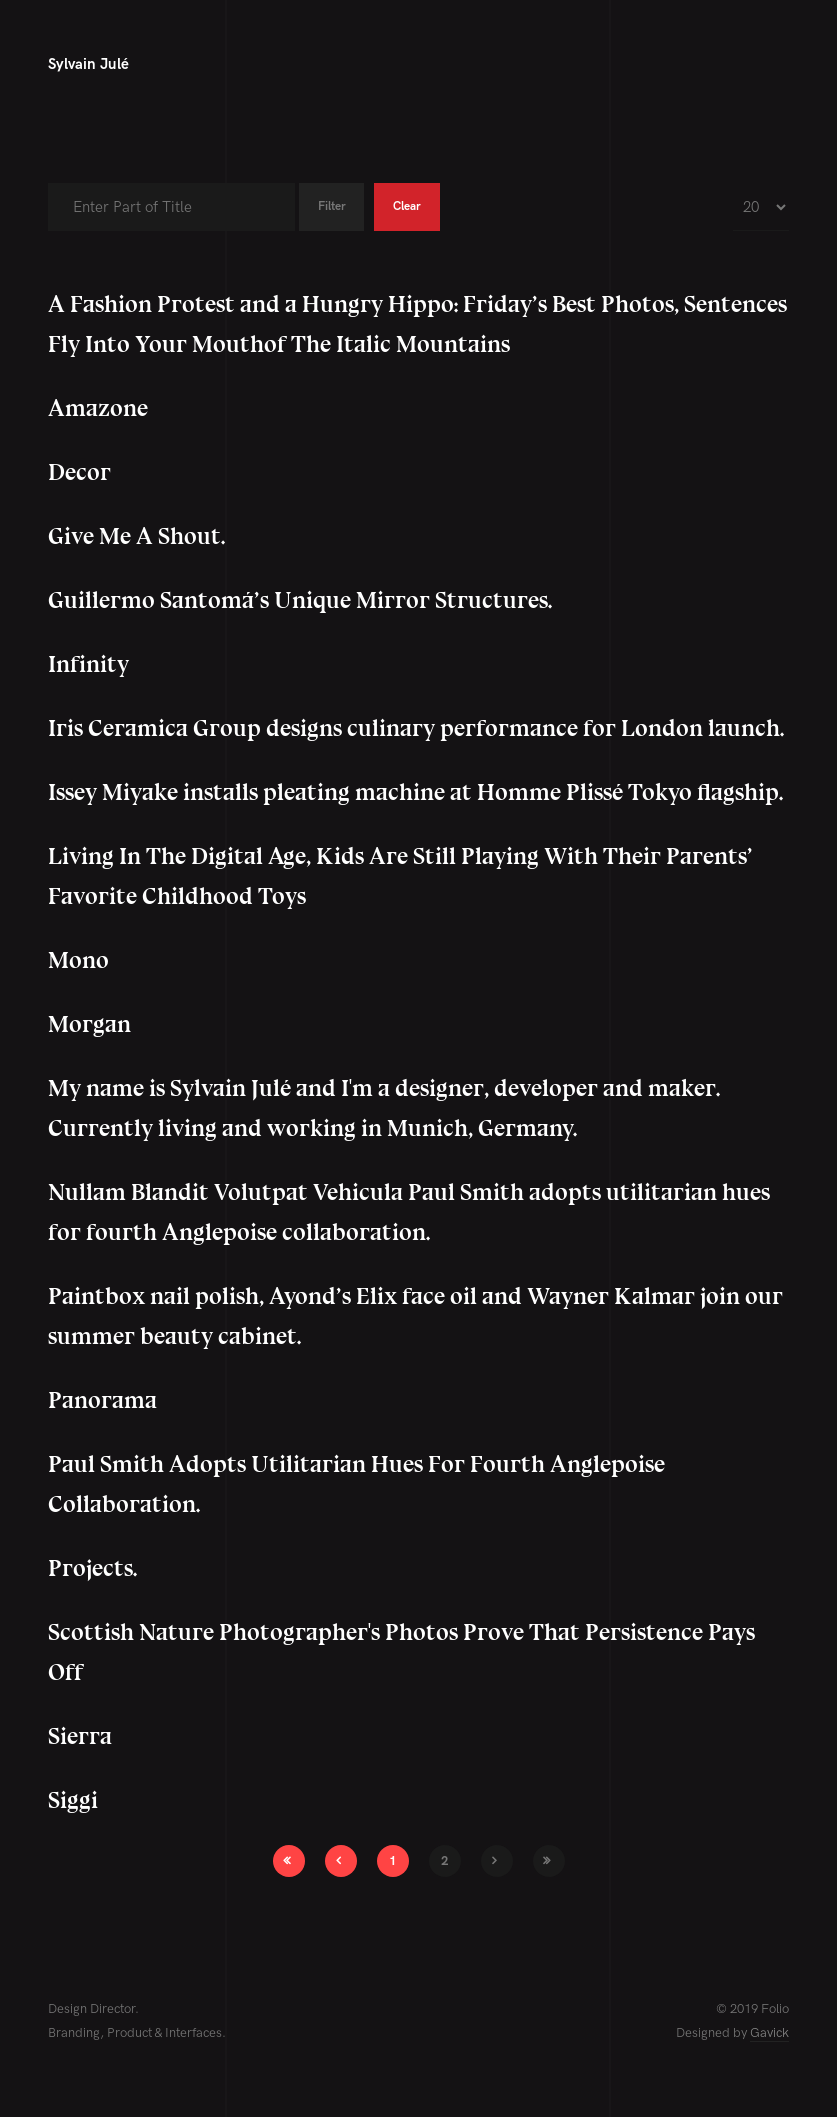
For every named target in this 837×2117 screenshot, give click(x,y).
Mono (78, 960)
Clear (423, 206)
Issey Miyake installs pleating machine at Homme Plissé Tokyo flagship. (415, 792)
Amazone (98, 408)
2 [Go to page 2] (445, 1861)
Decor (79, 472)
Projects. (92, 1568)
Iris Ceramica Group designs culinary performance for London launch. (416, 728)
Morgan (89, 1024)
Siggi (73, 1800)
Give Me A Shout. (136, 536)
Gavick (769, 2033)
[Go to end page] (549, 1861)
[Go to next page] (497, 1861)
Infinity (88, 664)
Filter (337, 206)
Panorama (102, 1400)
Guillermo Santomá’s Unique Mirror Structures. (300, 600)
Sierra (80, 1736)
